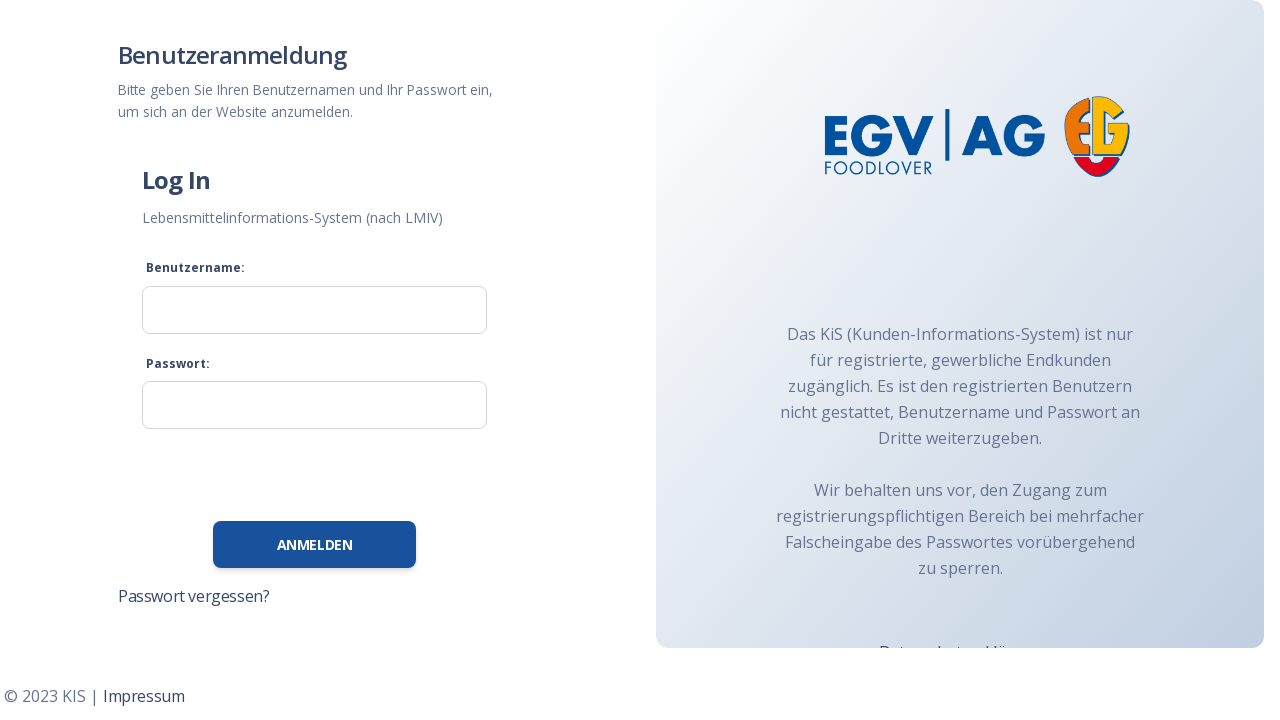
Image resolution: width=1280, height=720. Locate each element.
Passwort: (178, 363)
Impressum (143, 696)
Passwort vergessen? (193, 596)
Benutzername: (195, 267)
